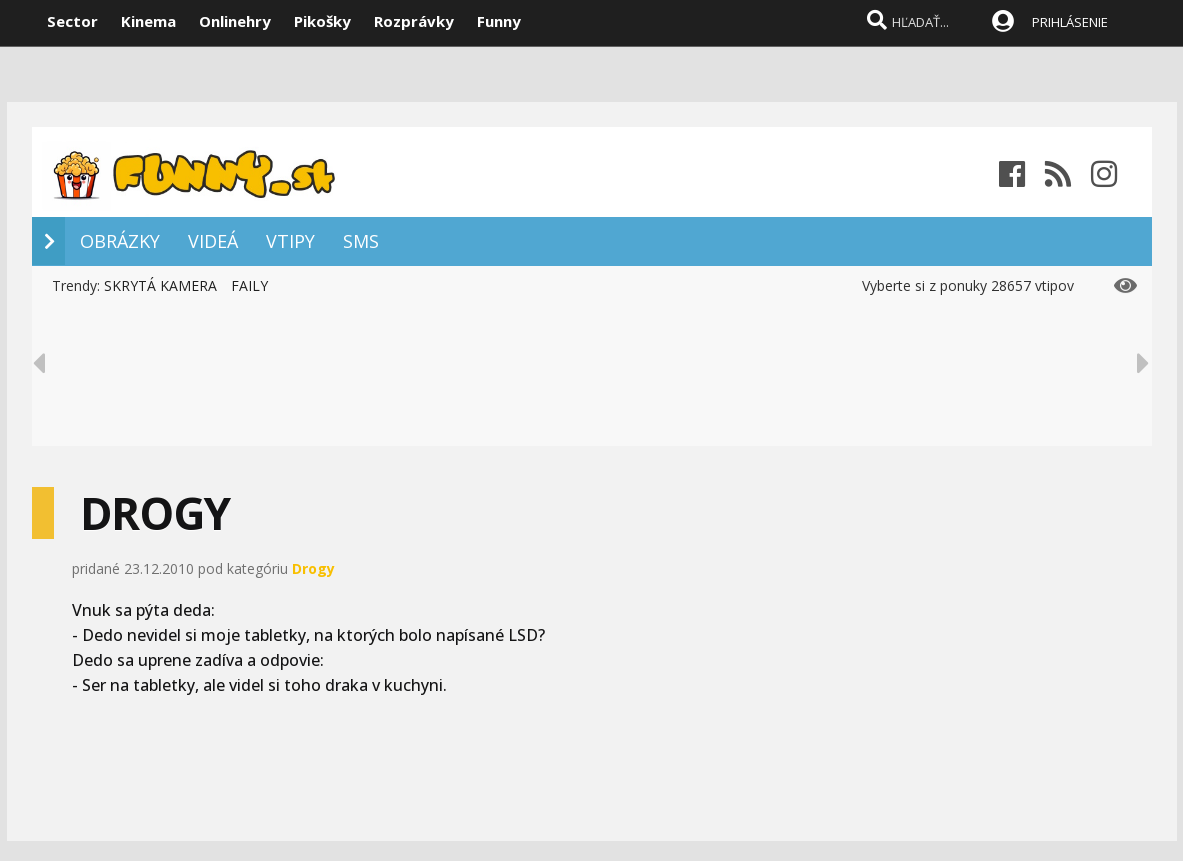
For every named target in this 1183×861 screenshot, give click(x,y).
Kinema (148, 21)
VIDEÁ (213, 241)
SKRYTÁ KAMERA (160, 285)
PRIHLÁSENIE (1070, 22)
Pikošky (322, 21)
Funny (499, 21)
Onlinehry (235, 21)
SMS (361, 241)
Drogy (313, 568)
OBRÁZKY (120, 241)
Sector (72, 21)
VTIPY (290, 241)
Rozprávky (414, 21)
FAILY (249, 285)
